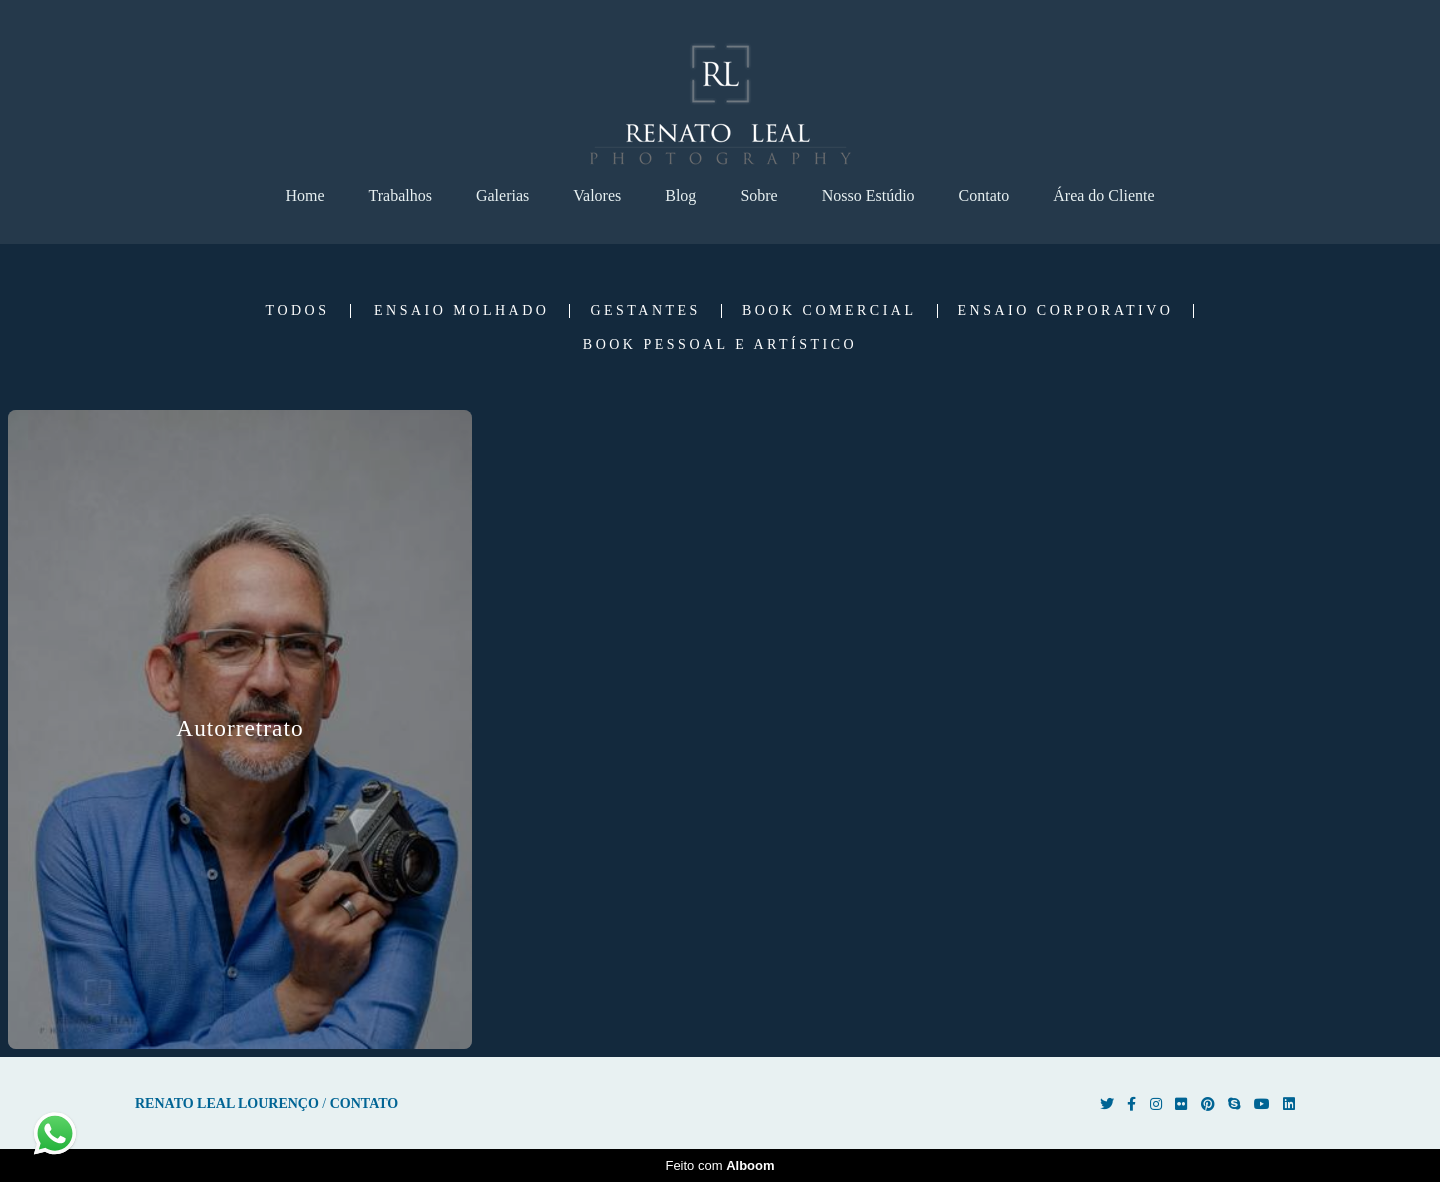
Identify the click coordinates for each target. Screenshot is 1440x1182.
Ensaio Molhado (461, 311)
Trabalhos (400, 195)
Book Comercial (829, 311)
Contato (984, 195)
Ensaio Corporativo (1066, 311)
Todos (298, 311)
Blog (680, 195)
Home (304, 195)
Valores (597, 195)
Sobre (758, 195)
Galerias (502, 195)
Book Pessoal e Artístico (720, 345)
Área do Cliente (1103, 195)
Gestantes (645, 311)
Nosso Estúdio (868, 195)
